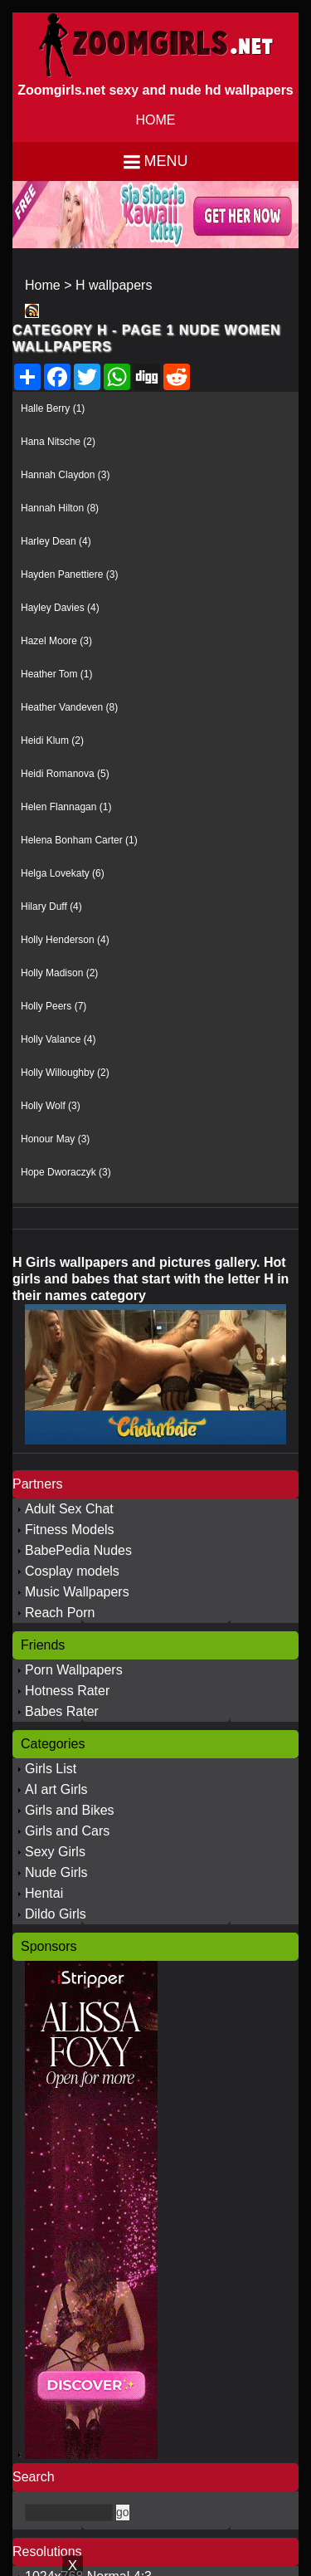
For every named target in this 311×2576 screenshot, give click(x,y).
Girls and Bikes (69, 1810)
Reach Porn (60, 1613)
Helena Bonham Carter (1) (79, 840)
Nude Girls (56, 1872)
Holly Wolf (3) (50, 1106)
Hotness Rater (67, 1691)
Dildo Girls (55, 1914)
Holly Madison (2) (59, 973)
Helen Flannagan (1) (66, 807)
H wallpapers (113, 285)
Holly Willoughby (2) (65, 1072)
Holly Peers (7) (53, 1006)
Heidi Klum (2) (52, 740)
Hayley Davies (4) (60, 607)
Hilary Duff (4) (51, 906)
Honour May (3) (55, 1139)
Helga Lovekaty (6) (62, 873)
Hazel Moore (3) (56, 641)
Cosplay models (72, 1571)
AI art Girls (56, 1789)
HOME (156, 120)
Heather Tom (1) (56, 674)
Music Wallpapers (77, 1592)
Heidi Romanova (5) (65, 774)
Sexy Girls (55, 1852)
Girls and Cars (67, 1831)
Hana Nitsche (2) (58, 441)
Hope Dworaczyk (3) (66, 1172)
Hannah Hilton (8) (60, 508)
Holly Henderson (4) (65, 940)
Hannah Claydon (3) (65, 475)
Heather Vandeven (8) (69, 707)
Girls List (50, 1769)
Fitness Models (69, 1530)
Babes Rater (62, 1711)
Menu (166, 161)
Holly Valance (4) (58, 1039)
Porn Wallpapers (74, 1670)
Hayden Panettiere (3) (69, 574)
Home (43, 285)
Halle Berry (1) (53, 408)
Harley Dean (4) (56, 541)
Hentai (44, 1893)
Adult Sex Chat (69, 1509)
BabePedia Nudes (78, 1550)
